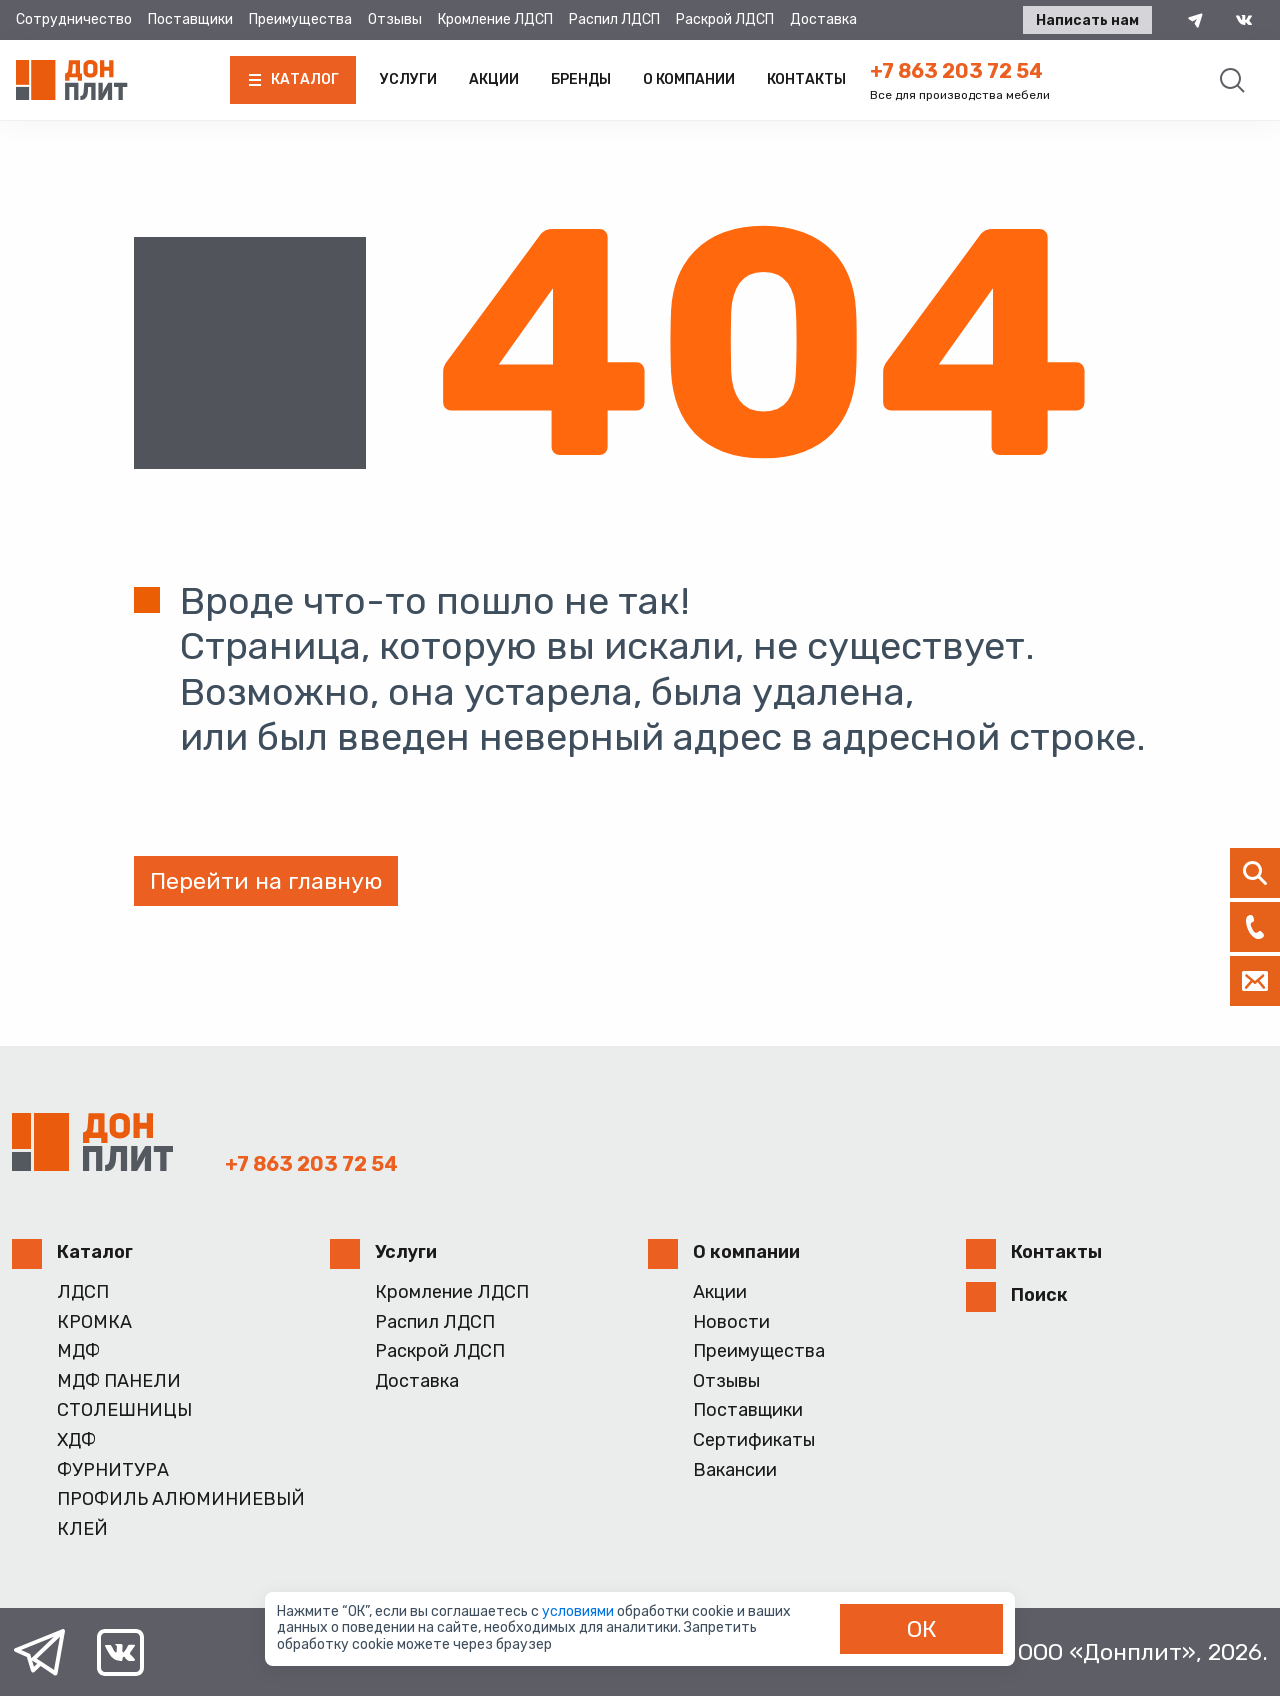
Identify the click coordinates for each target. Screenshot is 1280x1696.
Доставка (823, 19)
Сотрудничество (74, 19)
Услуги (408, 79)
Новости (731, 1322)
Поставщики (190, 19)
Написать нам (1087, 20)
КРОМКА (94, 1322)
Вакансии (735, 1470)
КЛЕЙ (82, 1529)
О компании (689, 79)
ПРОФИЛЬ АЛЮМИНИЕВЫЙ (181, 1499)
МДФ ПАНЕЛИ (119, 1381)
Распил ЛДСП (614, 19)
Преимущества (300, 19)
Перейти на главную (266, 881)
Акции (494, 79)
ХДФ (76, 1440)
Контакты (806, 79)
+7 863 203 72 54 (956, 71)
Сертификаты (754, 1440)
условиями (579, 1611)
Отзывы (395, 19)
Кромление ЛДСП (495, 19)
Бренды (581, 79)
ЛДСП (83, 1292)
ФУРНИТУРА (113, 1470)
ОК (922, 1629)
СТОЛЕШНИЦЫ (124, 1410)
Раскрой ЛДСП (725, 19)
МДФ (78, 1351)
